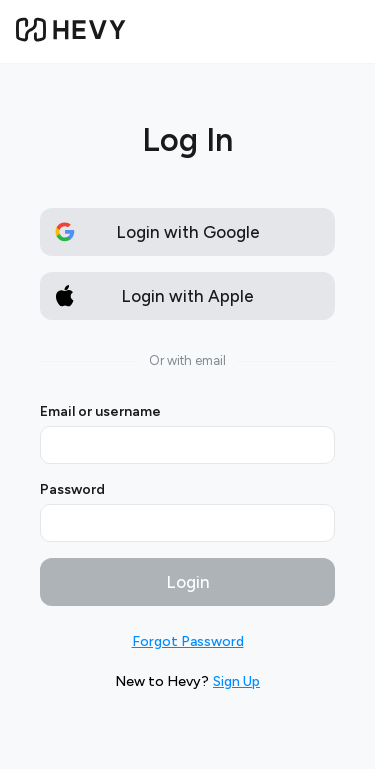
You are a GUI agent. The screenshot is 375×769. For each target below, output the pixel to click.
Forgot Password (188, 641)
